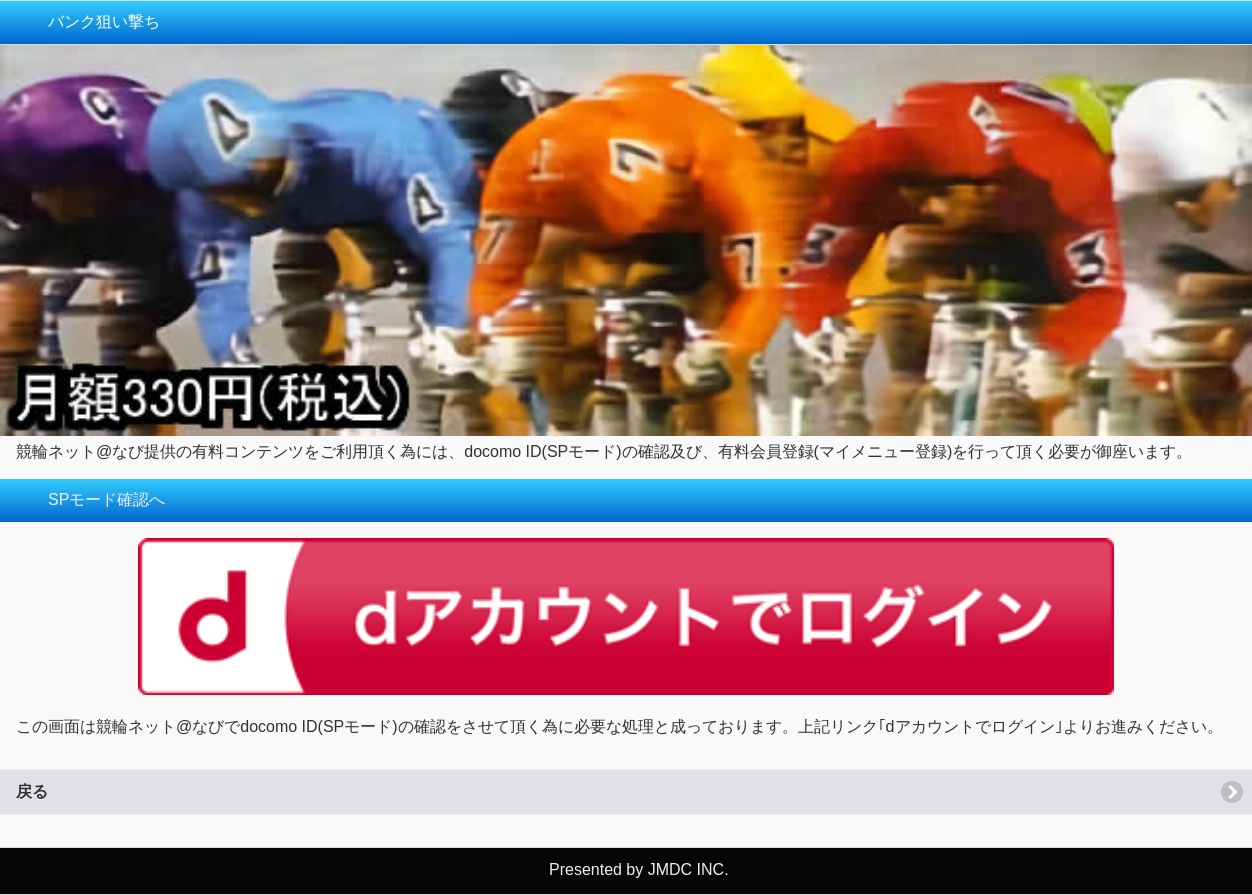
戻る (32, 791)
